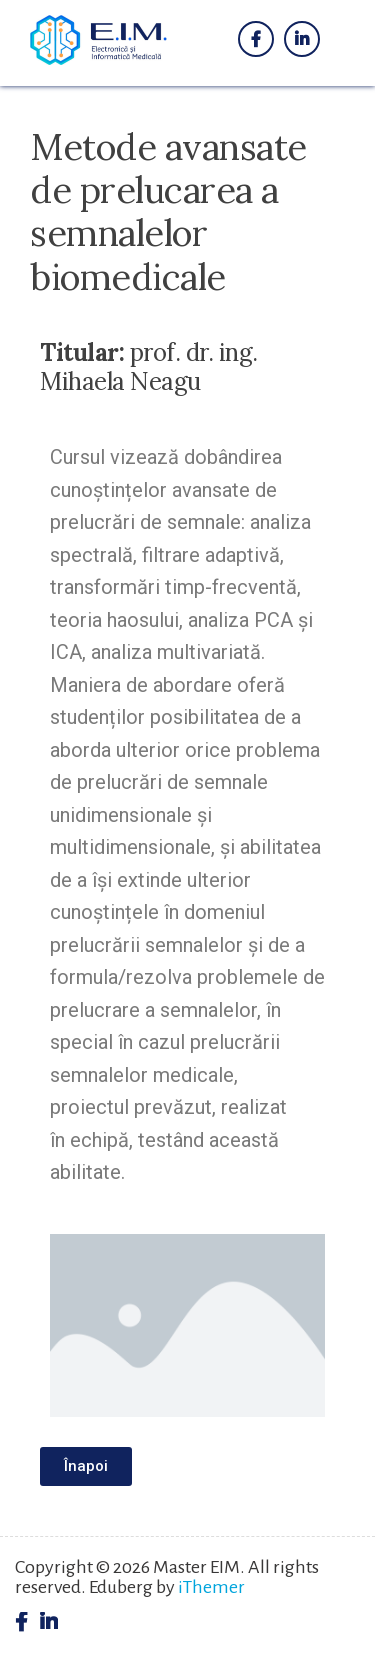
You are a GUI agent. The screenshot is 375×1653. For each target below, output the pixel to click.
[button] (86, 1466)
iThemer (211, 1587)
